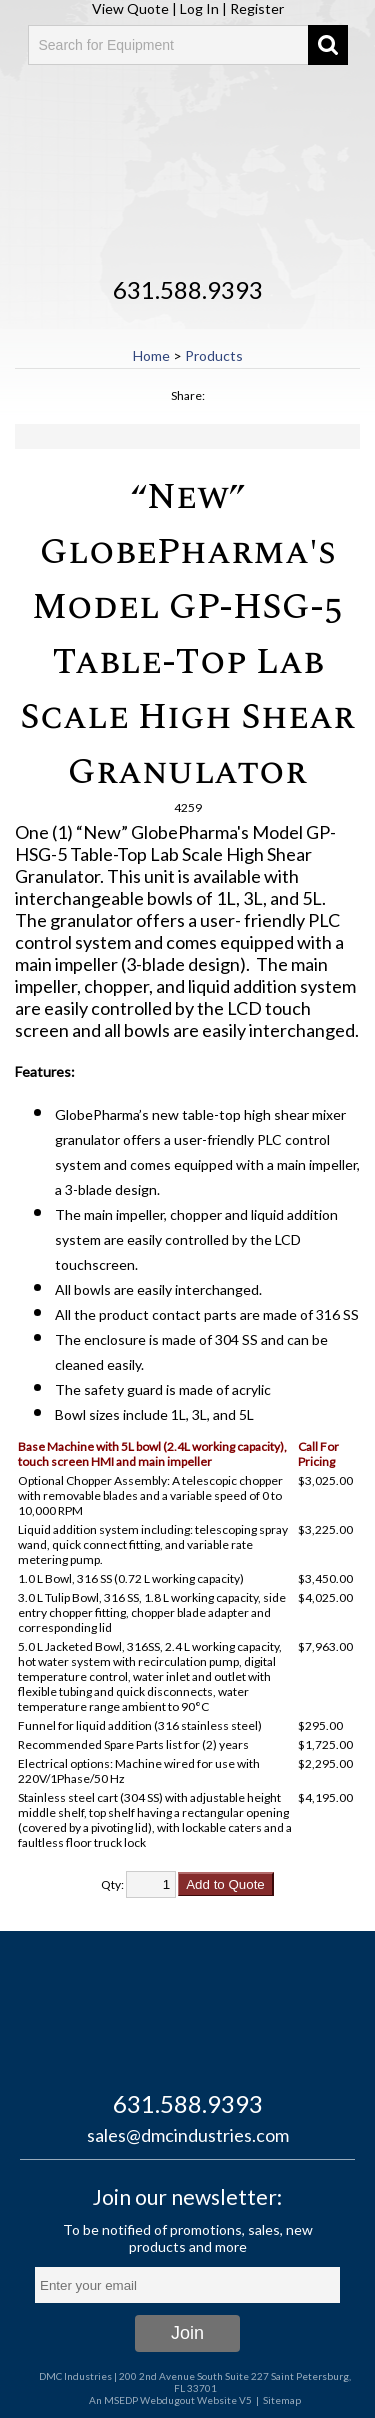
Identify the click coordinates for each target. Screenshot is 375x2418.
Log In (199, 8)
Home (151, 355)
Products (214, 355)
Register (257, 8)
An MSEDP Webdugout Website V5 (170, 2400)
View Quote (130, 8)
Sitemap (282, 2400)
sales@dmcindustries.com (188, 2135)
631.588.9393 (188, 289)
